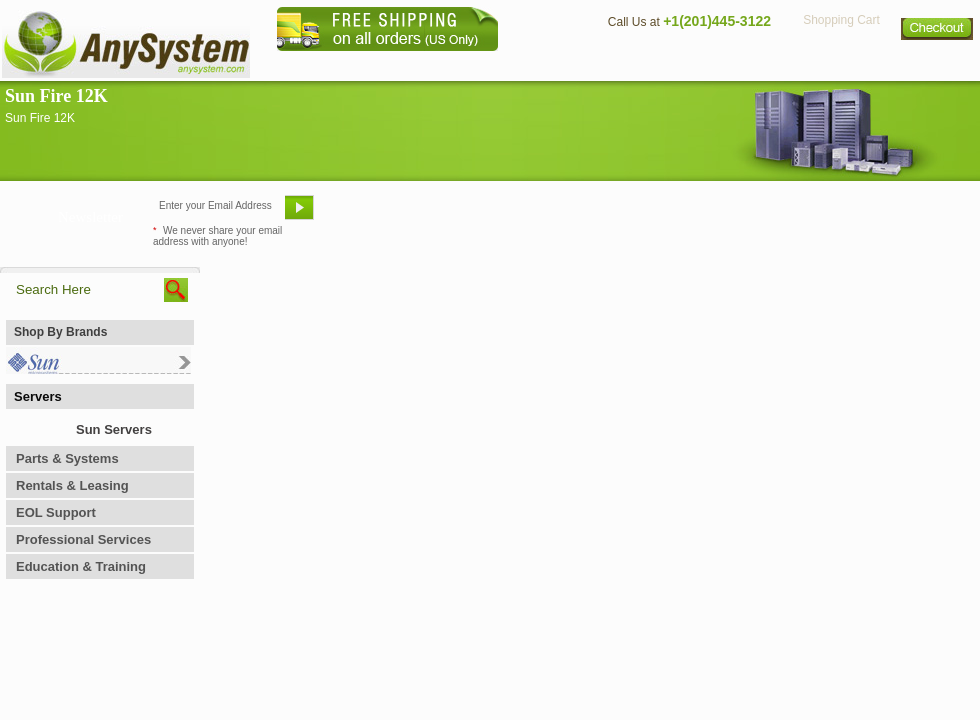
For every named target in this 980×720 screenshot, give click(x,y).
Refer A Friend (478, 215)
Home (463, 65)
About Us (545, 65)
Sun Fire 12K (56, 96)
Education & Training (81, 566)
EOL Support (56, 512)
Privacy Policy (840, 65)
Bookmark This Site (610, 215)
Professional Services (83, 539)
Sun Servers (114, 429)
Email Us (370, 215)
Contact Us (637, 65)
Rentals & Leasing (72, 485)
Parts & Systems (67, 458)
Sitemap (938, 65)
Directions (734, 65)
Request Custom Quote (881, 215)
